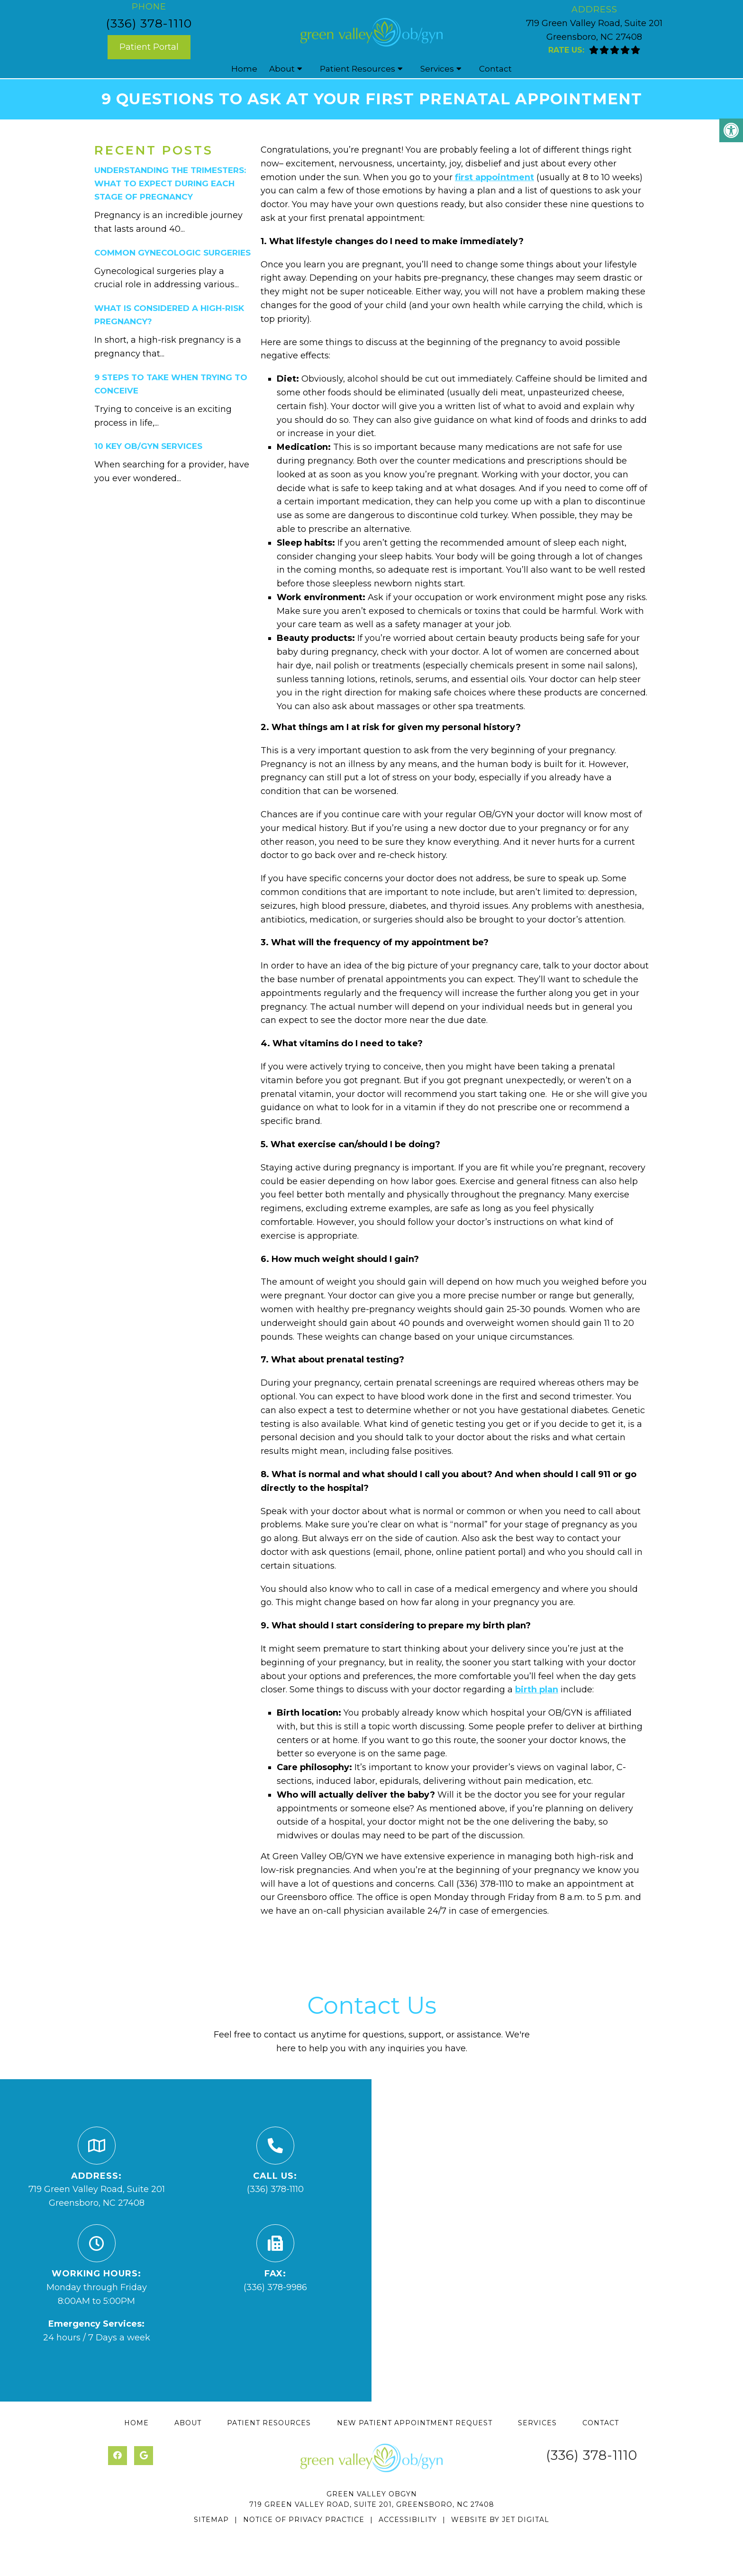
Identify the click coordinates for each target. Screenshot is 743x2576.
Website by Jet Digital (500, 2519)
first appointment (494, 177)
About (282, 68)
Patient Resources (357, 68)
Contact (495, 68)
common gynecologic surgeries (172, 252)
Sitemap (211, 2519)
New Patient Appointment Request (414, 2423)
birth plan (536, 1689)
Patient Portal (149, 47)
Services (437, 68)
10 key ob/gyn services (148, 446)
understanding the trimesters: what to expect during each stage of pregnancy (170, 183)
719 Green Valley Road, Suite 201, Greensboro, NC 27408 (371, 2504)
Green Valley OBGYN (371, 2494)
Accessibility (408, 2519)
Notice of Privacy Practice (303, 2519)
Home (244, 68)
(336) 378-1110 (149, 23)
